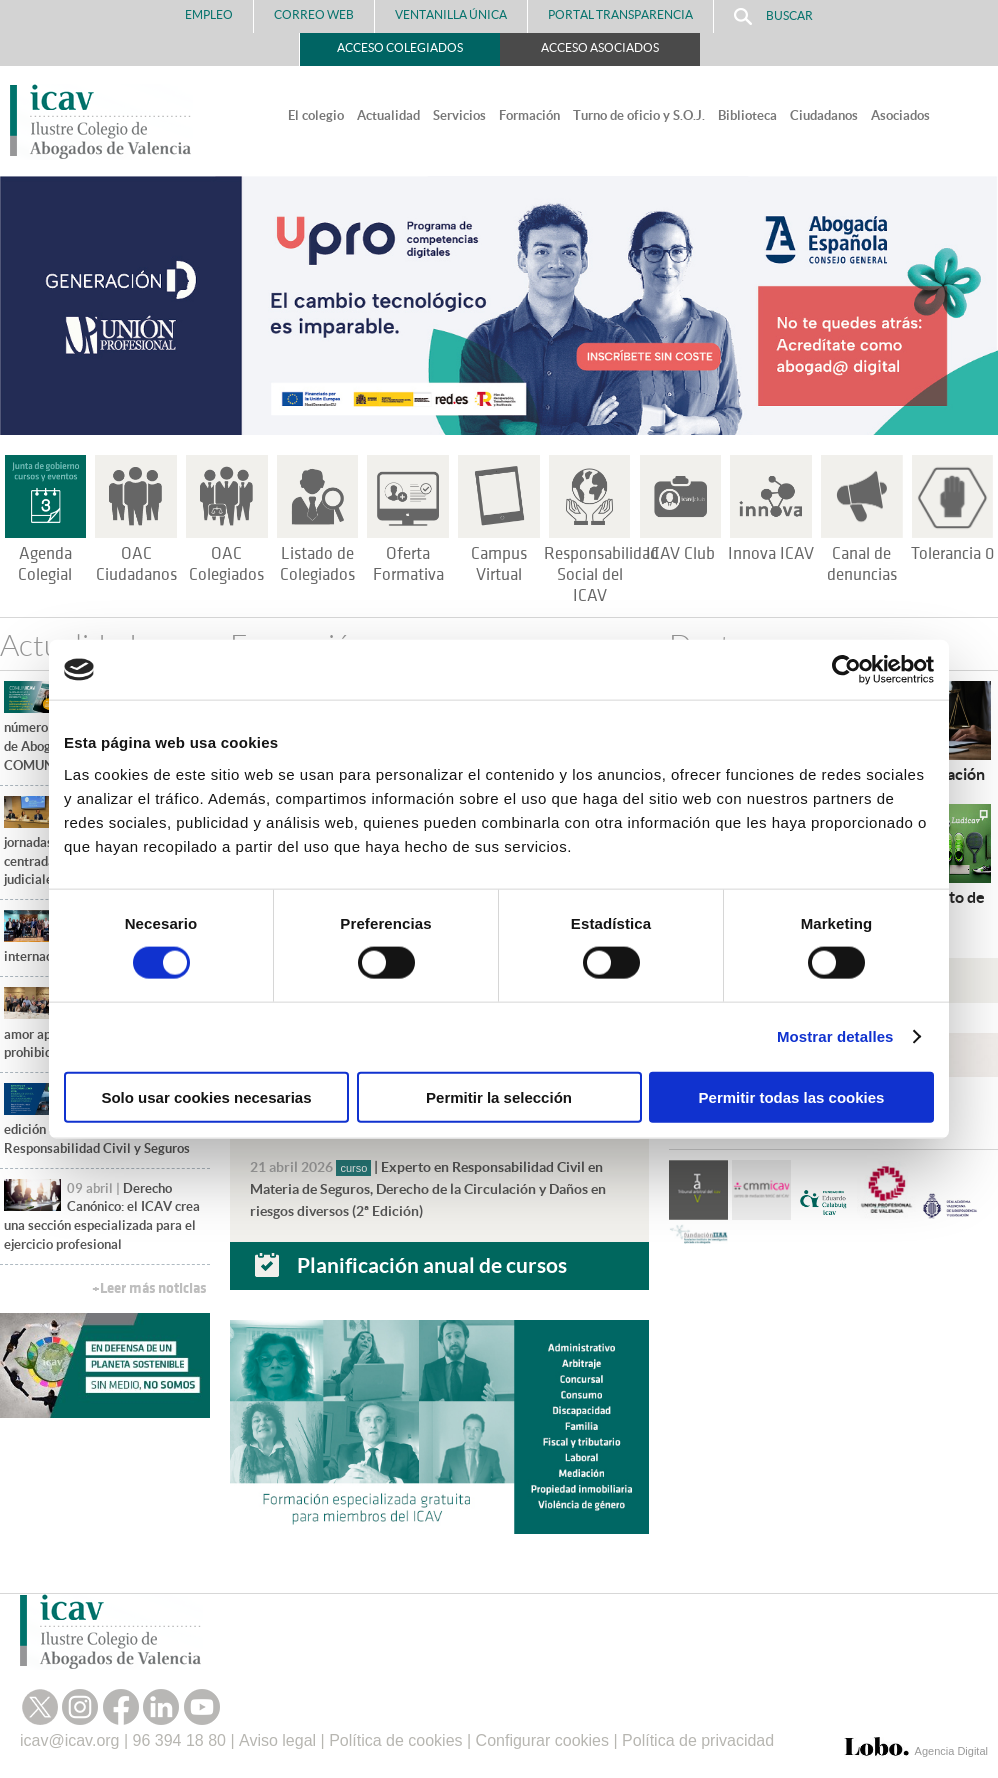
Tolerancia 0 (952, 554)
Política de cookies (395, 1740)
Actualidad (388, 115)
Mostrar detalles (835, 1036)
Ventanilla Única (451, 14)
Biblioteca (747, 115)
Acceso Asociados (600, 47)
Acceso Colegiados (400, 47)
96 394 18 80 (179, 1740)
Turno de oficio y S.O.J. (639, 115)
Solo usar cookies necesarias (206, 1096)
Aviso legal (277, 1740)
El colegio (316, 115)
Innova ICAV (771, 554)
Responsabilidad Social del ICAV (601, 575)
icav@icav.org (70, 1740)
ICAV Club (680, 554)
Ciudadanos (824, 115)
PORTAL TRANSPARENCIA (620, 14)
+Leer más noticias (149, 1288)
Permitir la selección (499, 1096)
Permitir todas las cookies (792, 1096)
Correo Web (314, 14)
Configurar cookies (542, 1740)
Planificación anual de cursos (432, 1265)
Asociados (900, 115)
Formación (529, 115)
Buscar (773, 16)
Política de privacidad (698, 1740)
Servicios (459, 115)
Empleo (209, 14)
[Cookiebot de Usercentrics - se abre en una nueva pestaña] (846, 670)
